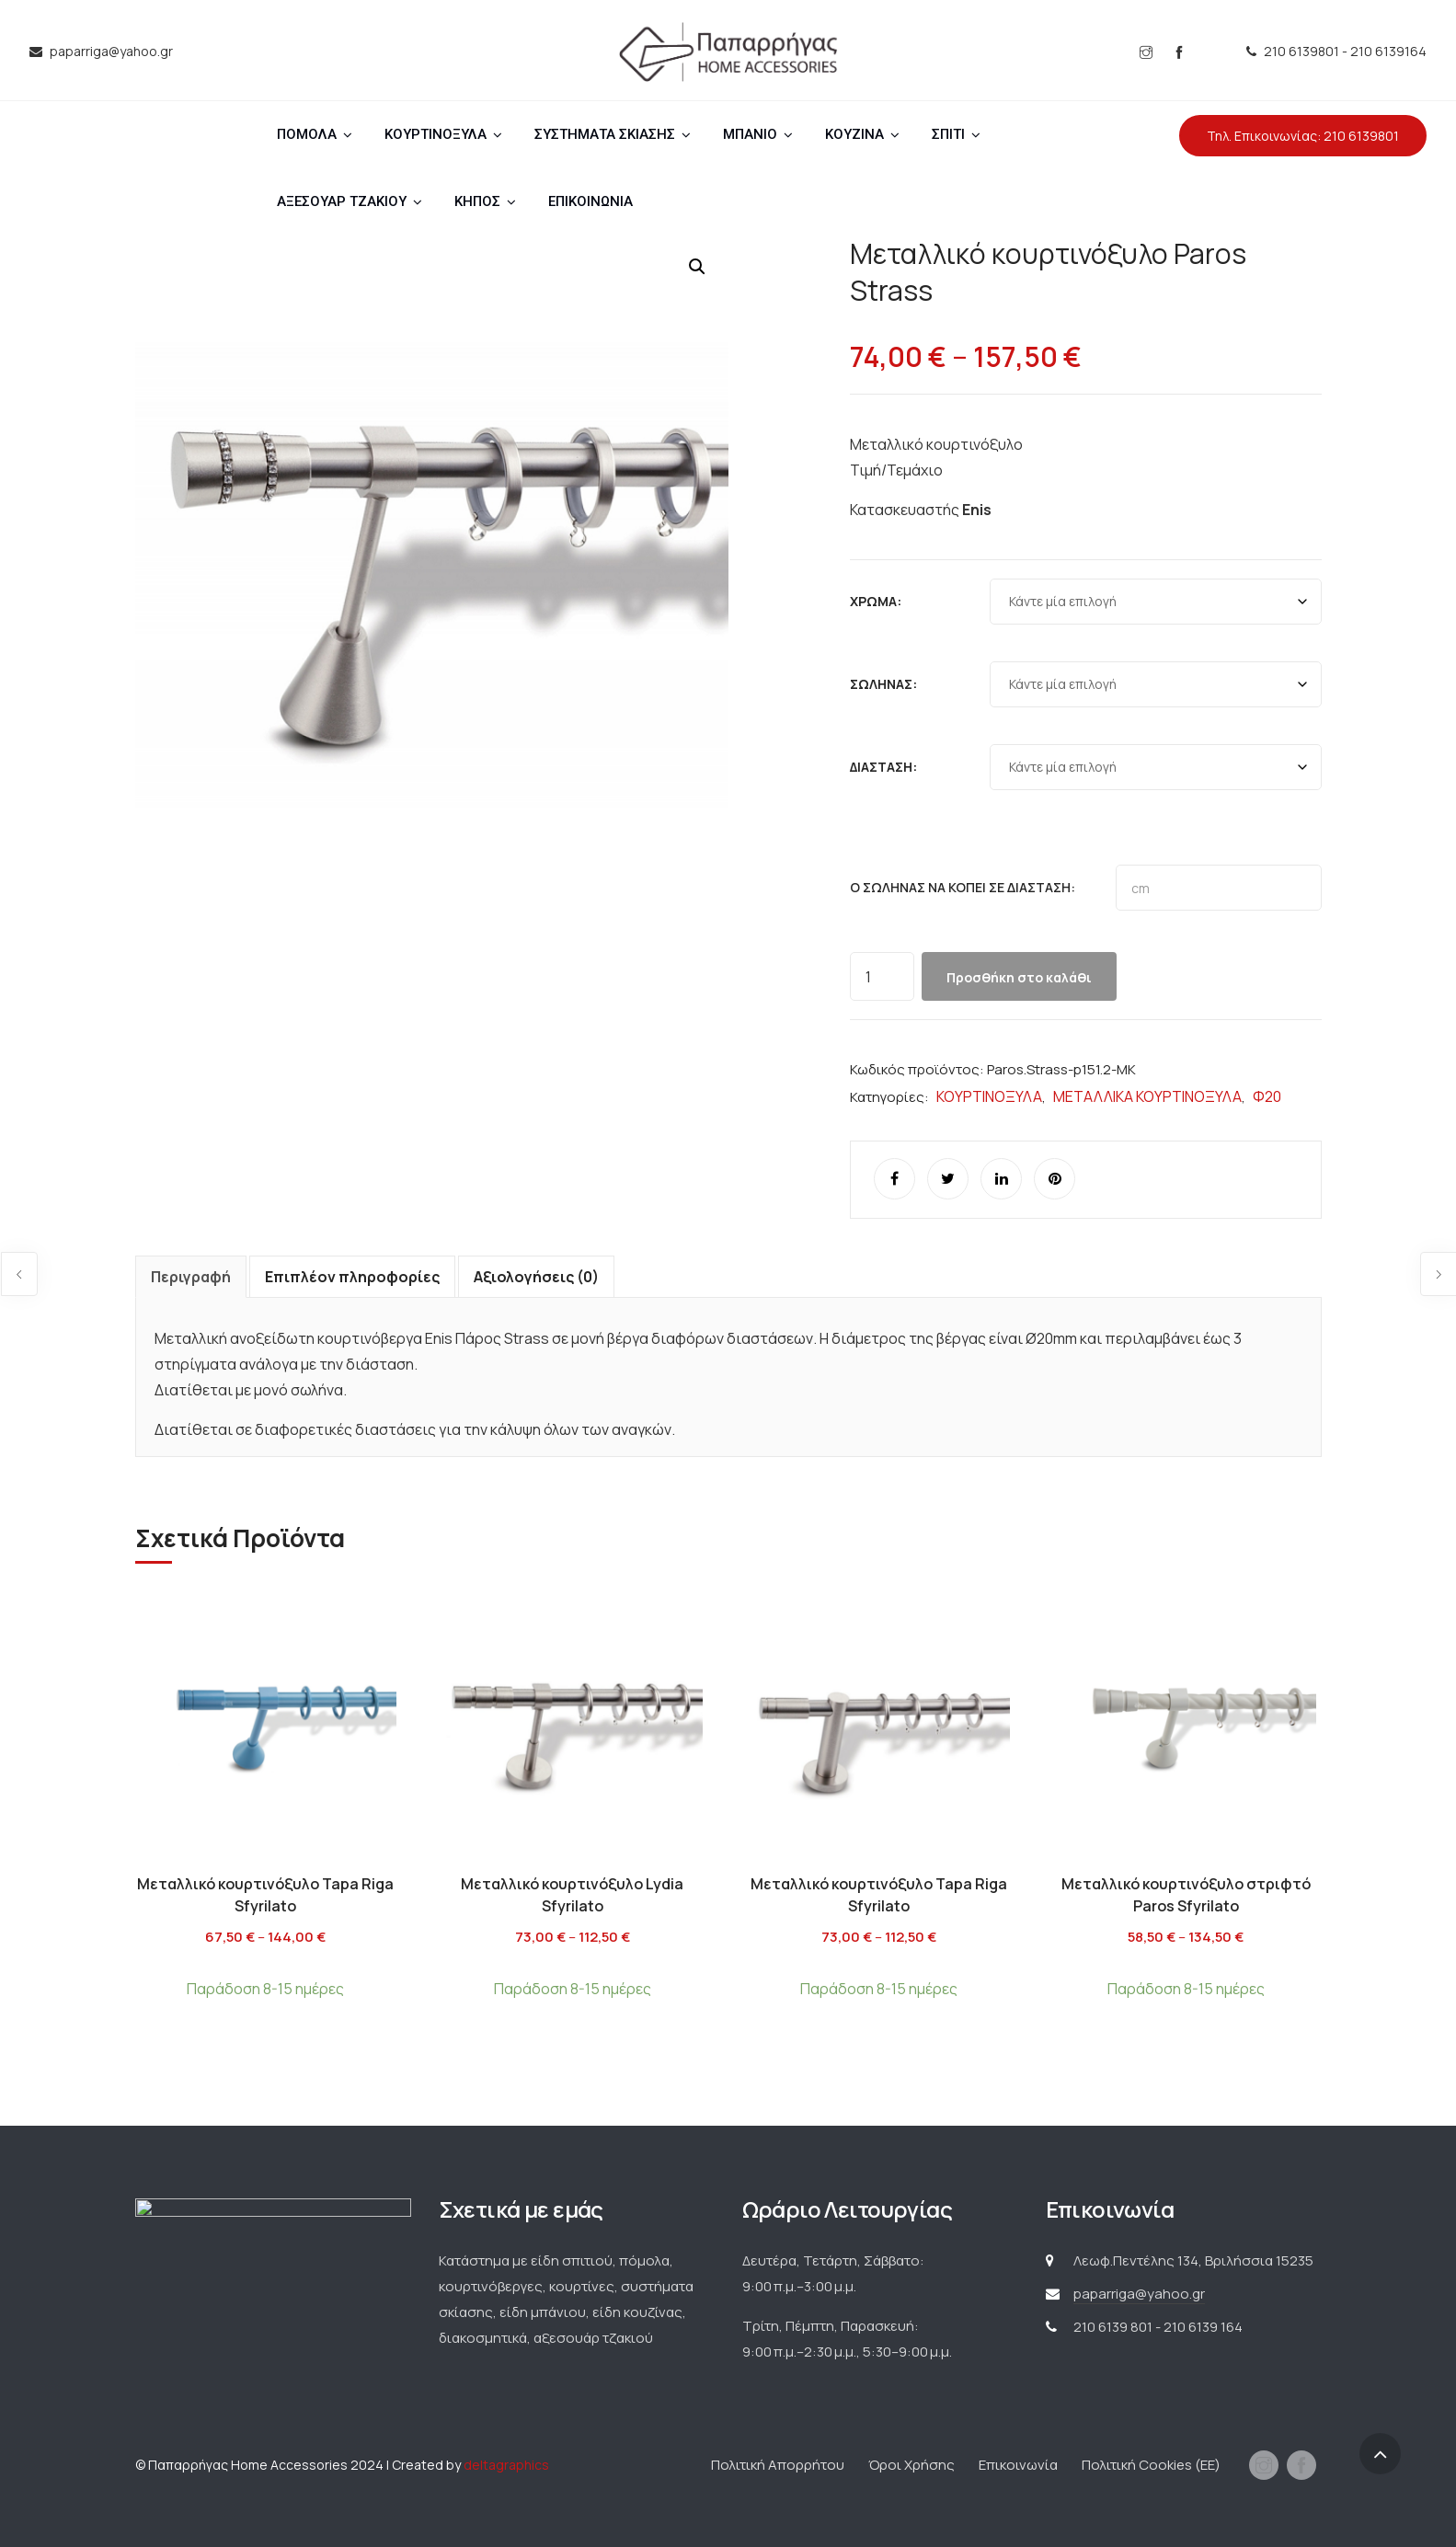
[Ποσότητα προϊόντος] (882, 976)
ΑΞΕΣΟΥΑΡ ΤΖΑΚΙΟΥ (342, 201)
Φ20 (1267, 1096)
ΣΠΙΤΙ (948, 134)
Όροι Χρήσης (911, 2464)
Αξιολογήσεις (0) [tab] (536, 1277)
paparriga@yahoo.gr (1139, 2293)
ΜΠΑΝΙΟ (750, 134)
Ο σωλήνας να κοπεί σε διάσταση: (962, 887)
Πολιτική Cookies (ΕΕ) (1151, 2464)
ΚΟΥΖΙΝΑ (854, 134)
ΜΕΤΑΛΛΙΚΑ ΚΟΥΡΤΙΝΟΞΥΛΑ (1147, 1096)
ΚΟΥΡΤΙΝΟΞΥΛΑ (435, 134)
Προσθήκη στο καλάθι (1019, 977)
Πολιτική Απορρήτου (777, 2464)
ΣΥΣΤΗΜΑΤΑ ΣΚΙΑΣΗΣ (604, 134)
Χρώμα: (875, 601)
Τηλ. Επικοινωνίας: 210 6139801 (1303, 135)
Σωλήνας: (883, 684)
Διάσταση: (883, 766)
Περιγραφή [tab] (191, 1277)
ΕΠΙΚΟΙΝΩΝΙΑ (590, 201)
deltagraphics (506, 2464)
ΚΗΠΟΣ (477, 201)
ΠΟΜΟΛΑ (307, 134)
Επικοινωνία (1018, 2464)
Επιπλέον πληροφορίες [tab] (352, 1277)
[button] (697, 266)
